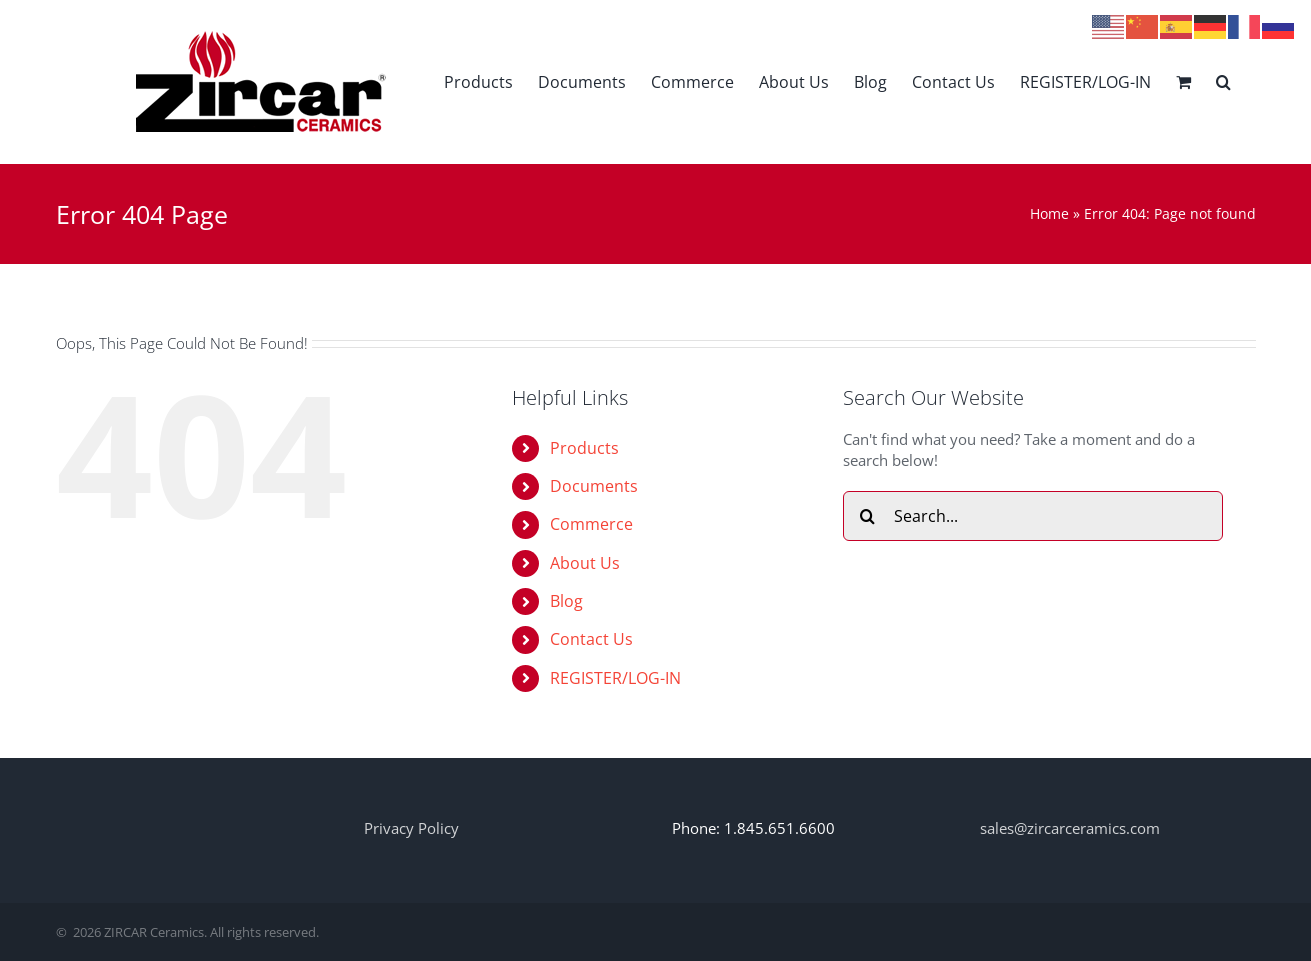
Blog (566, 601)
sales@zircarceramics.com (1070, 828)
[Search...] (1033, 516)
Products (584, 448)
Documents (594, 486)
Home (1049, 213)
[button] (1223, 81)
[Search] (868, 516)
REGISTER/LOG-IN (615, 678)
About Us (585, 563)
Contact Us (591, 639)
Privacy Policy (411, 828)
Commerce (591, 524)
